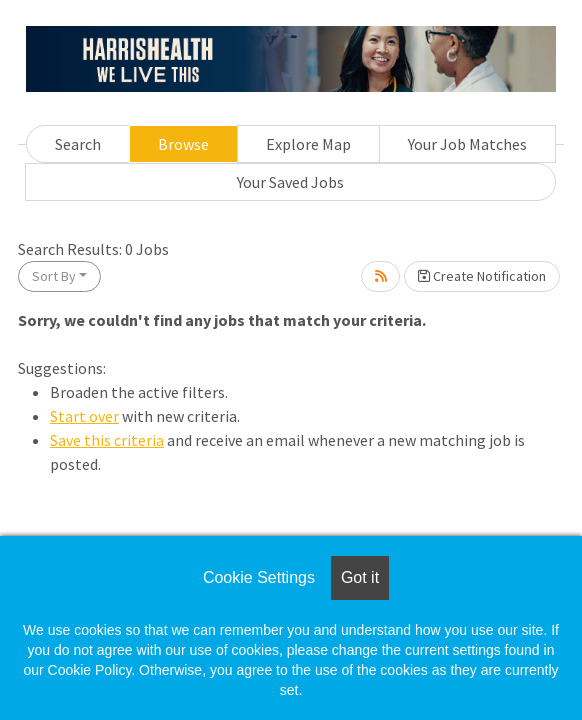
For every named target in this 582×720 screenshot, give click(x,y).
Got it (360, 577)
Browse (183, 144)
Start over (84, 416)
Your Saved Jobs (290, 182)
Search (78, 144)
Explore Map (308, 144)
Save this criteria (107, 440)
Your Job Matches (467, 144)
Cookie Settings (259, 577)
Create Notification (482, 276)
